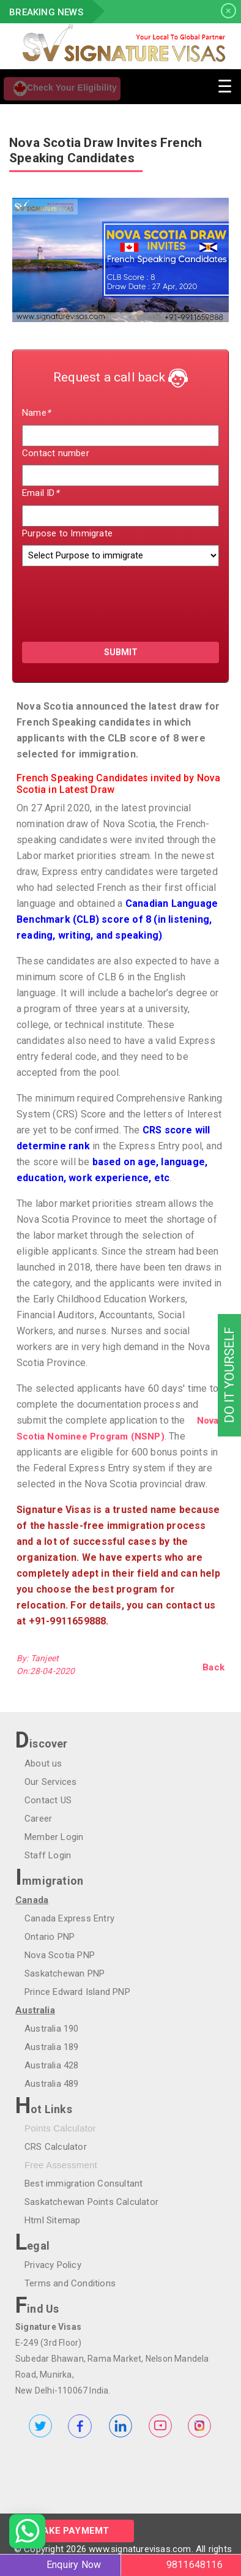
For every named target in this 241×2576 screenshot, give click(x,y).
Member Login (53, 1836)
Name (36, 412)
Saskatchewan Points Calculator (91, 2201)
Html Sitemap (52, 2220)
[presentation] (93, 598)
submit (121, 652)
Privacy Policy (52, 2264)
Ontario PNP (49, 1936)
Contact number (55, 453)
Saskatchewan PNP (64, 1973)
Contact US (48, 1800)
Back (213, 1667)
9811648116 (194, 2564)
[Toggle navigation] (224, 85)
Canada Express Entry (69, 1918)
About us (43, 1763)
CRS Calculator (55, 2146)
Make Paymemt (71, 2530)
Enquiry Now (73, 2564)
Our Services (50, 1781)
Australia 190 (51, 2028)
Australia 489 (51, 2083)
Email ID (40, 492)
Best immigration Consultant (83, 2183)
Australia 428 (51, 2065)
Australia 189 (51, 2046)
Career (38, 1818)
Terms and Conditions (70, 2283)
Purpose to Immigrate (67, 533)
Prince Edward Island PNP (77, 1991)
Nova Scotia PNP (59, 1955)
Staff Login (47, 1855)
